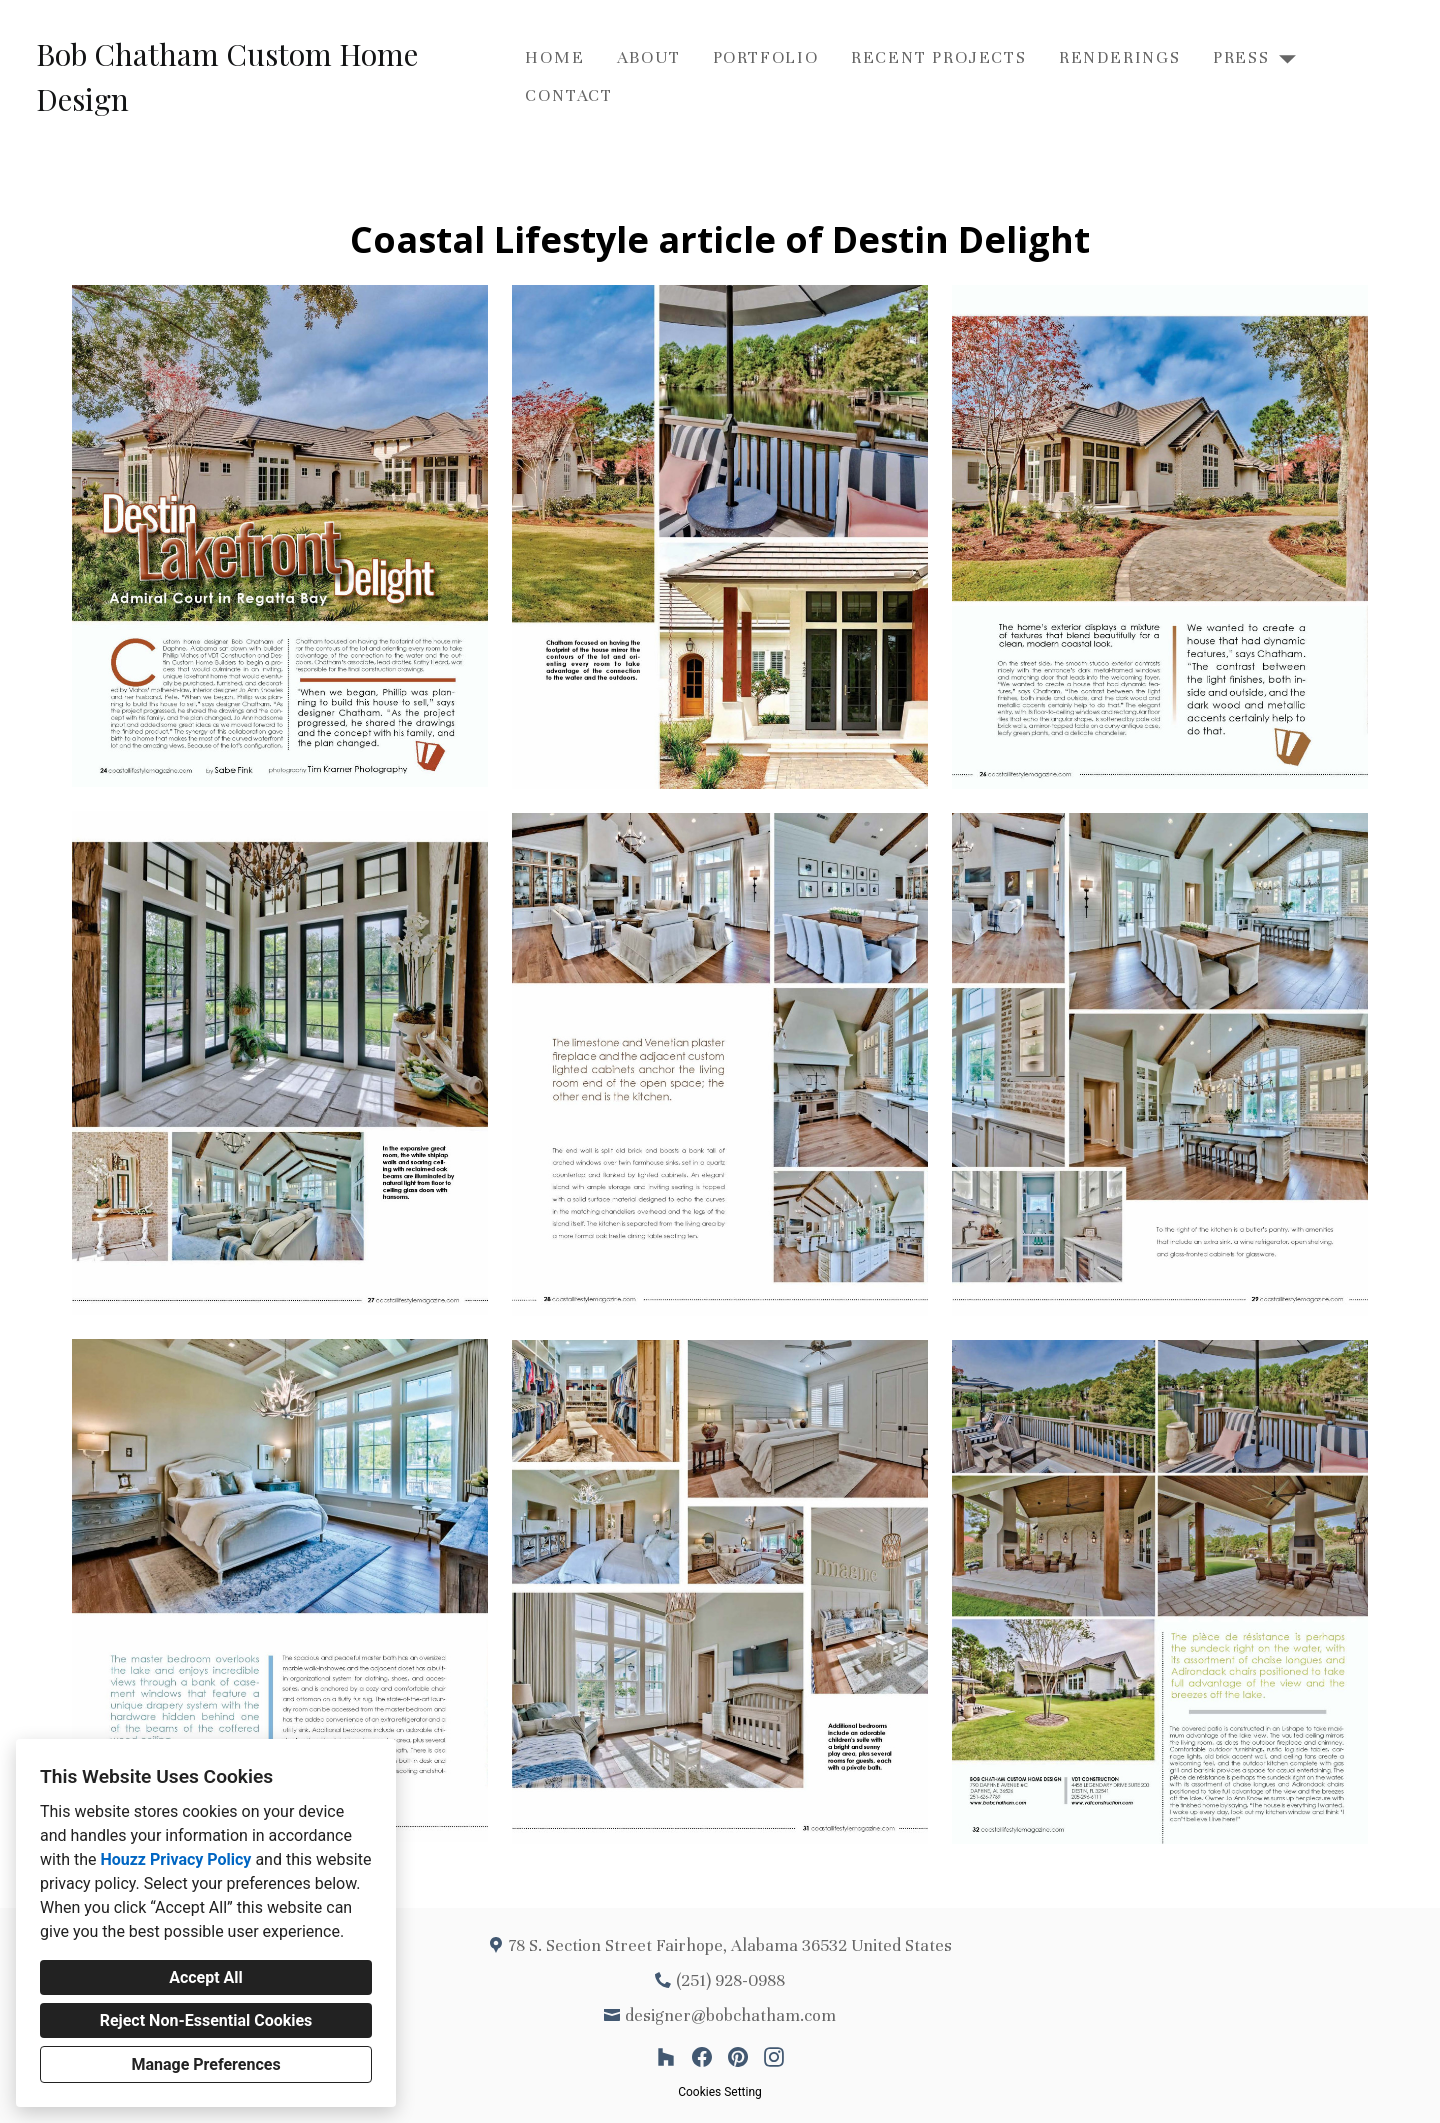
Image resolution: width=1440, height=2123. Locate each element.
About (649, 57)
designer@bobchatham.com (730, 2015)
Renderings (1120, 57)
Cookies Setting (720, 2092)
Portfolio (766, 57)
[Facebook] (702, 2057)
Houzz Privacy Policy (175, 1859)
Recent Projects (939, 57)
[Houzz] (666, 2057)
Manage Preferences (205, 2064)
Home (554, 57)
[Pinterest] (738, 2057)
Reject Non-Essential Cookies (206, 2020)
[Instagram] (774, 2057)
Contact (569, 95)
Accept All (206, 1977)
